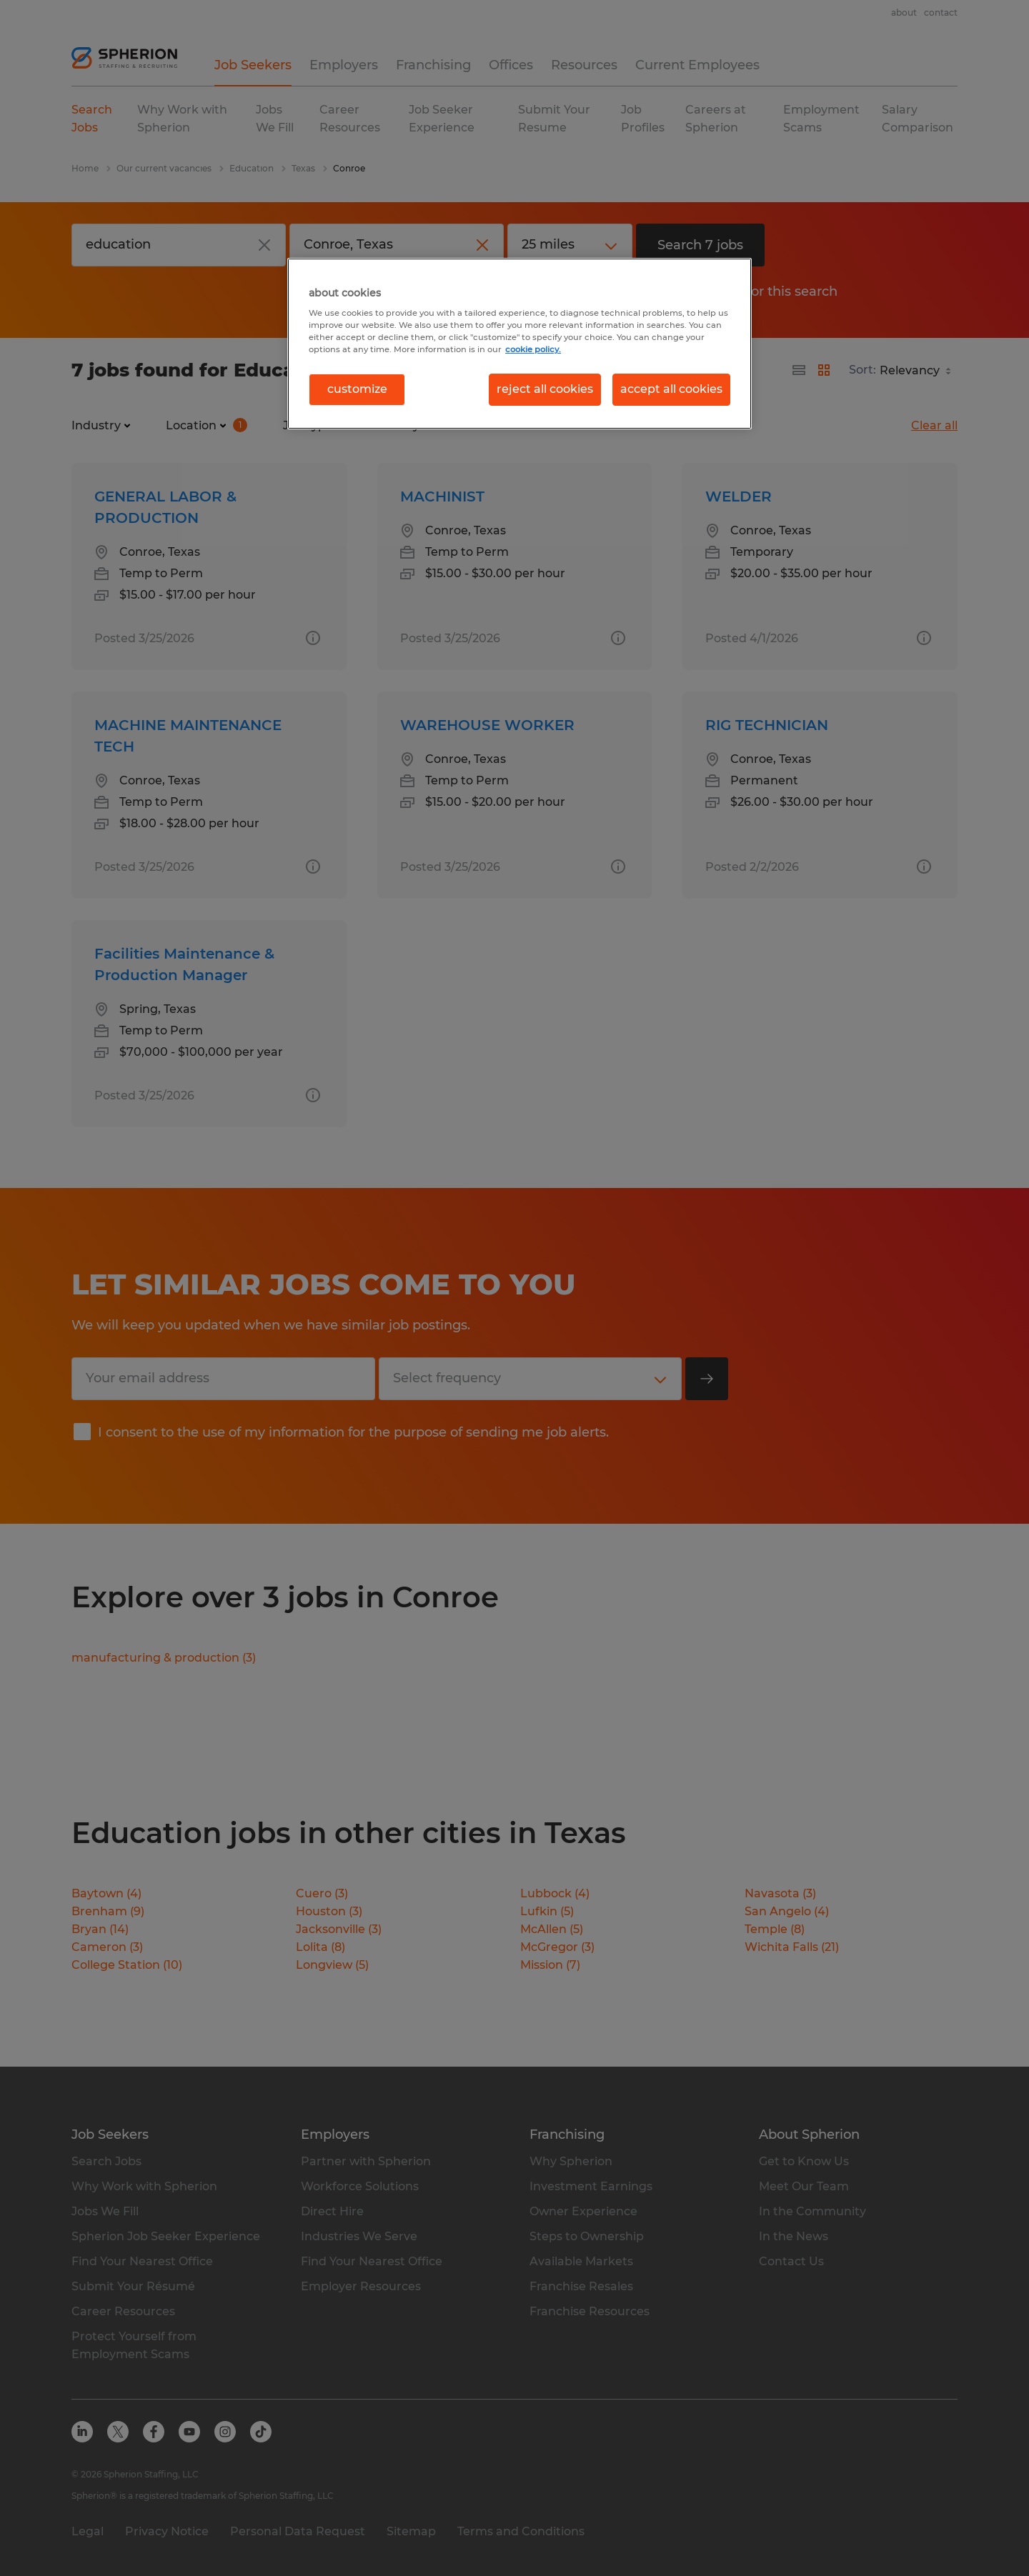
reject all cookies (545, 389)
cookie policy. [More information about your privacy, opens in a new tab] (533, 349)
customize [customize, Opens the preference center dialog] (357, 389)
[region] (519, 343)
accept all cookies (671, 389)
